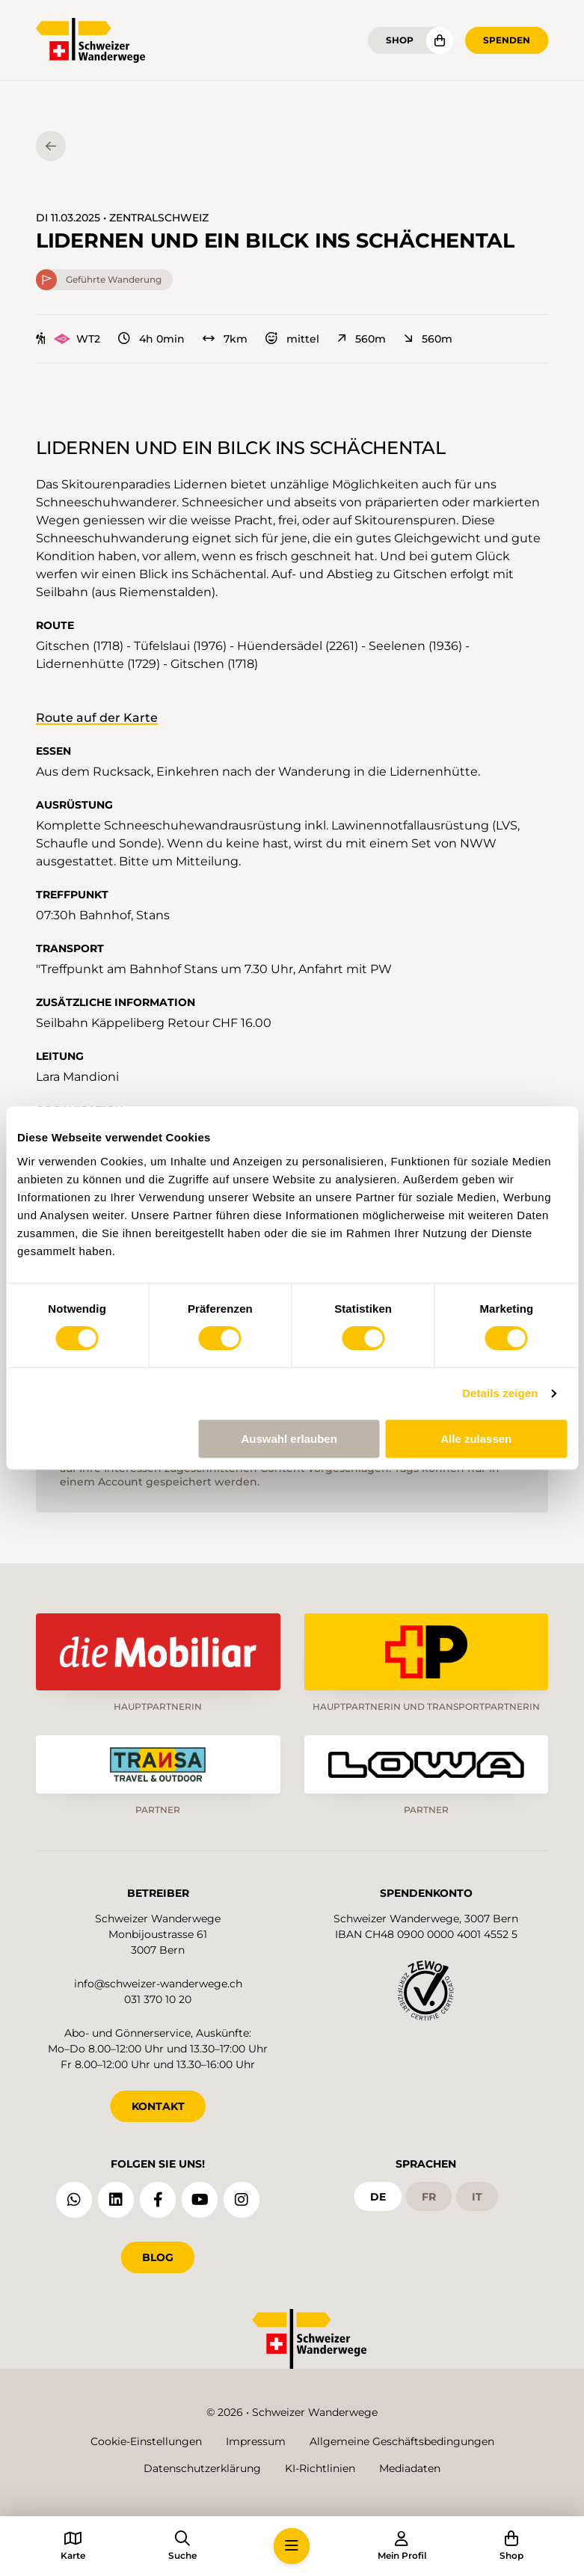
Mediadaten (409, 2468)
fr (429, 2197)
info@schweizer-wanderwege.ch (158, 1983)
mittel (292, 339)
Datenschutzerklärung (202, 2468)
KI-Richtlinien (320, 2468)
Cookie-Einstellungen (146, 2441)
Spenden (506, 40)
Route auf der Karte (97, 718)
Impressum (256, 2441)
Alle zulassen (475, 1438)
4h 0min (151, 339)
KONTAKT (158, 2106)
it (477, 2197)
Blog (157, 2257)
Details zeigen (500, 1393)
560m (361, 339)
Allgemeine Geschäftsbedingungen (402, 2441)
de (378, 2197)
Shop (400, 40)
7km (225, 339)
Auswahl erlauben (288, 1438)
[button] (292, 2546)
